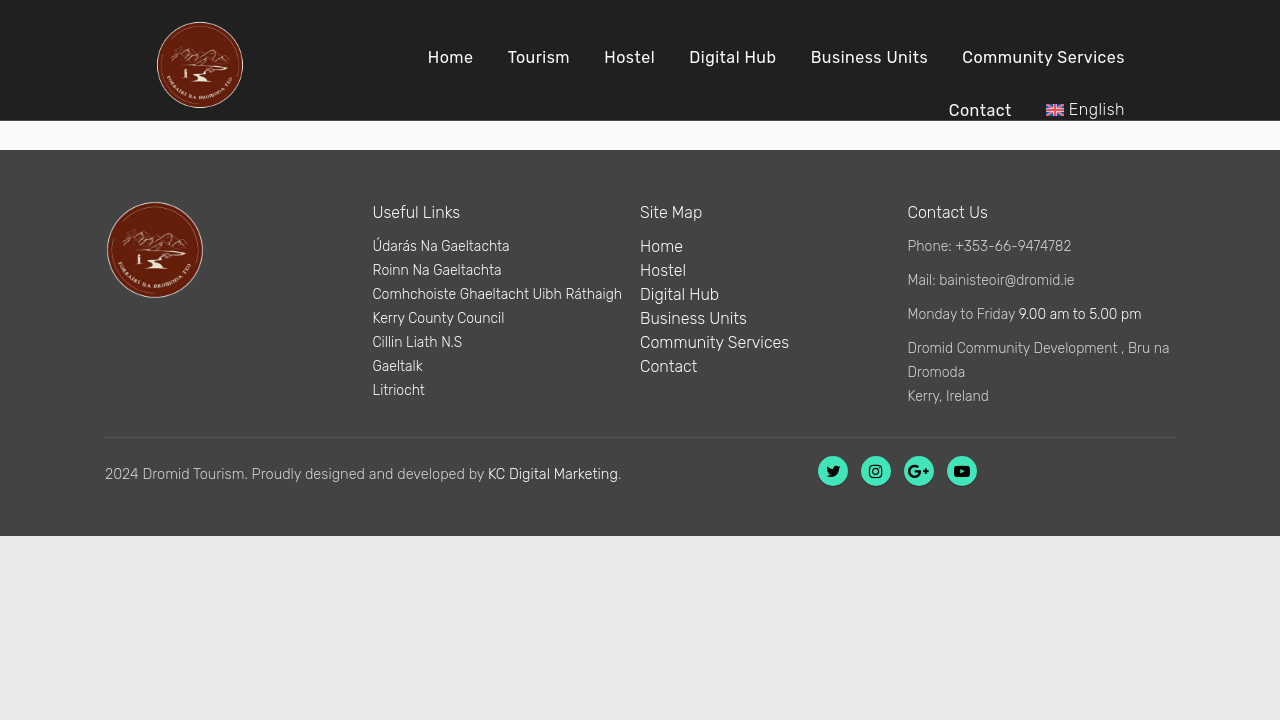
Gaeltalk (398, 366)
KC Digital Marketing (553, 474)
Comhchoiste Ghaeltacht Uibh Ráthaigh (498, 294)
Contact (980, 110)
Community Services (1043, 57)
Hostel (629, 57)
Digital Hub (732, 57)
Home (451, 57)
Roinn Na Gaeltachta (437, 270)
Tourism (539, 57)
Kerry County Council (439, 318)
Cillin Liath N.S (418, 342)
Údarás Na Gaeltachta (441, 246)
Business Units (869, 57)
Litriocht (399, 390)
